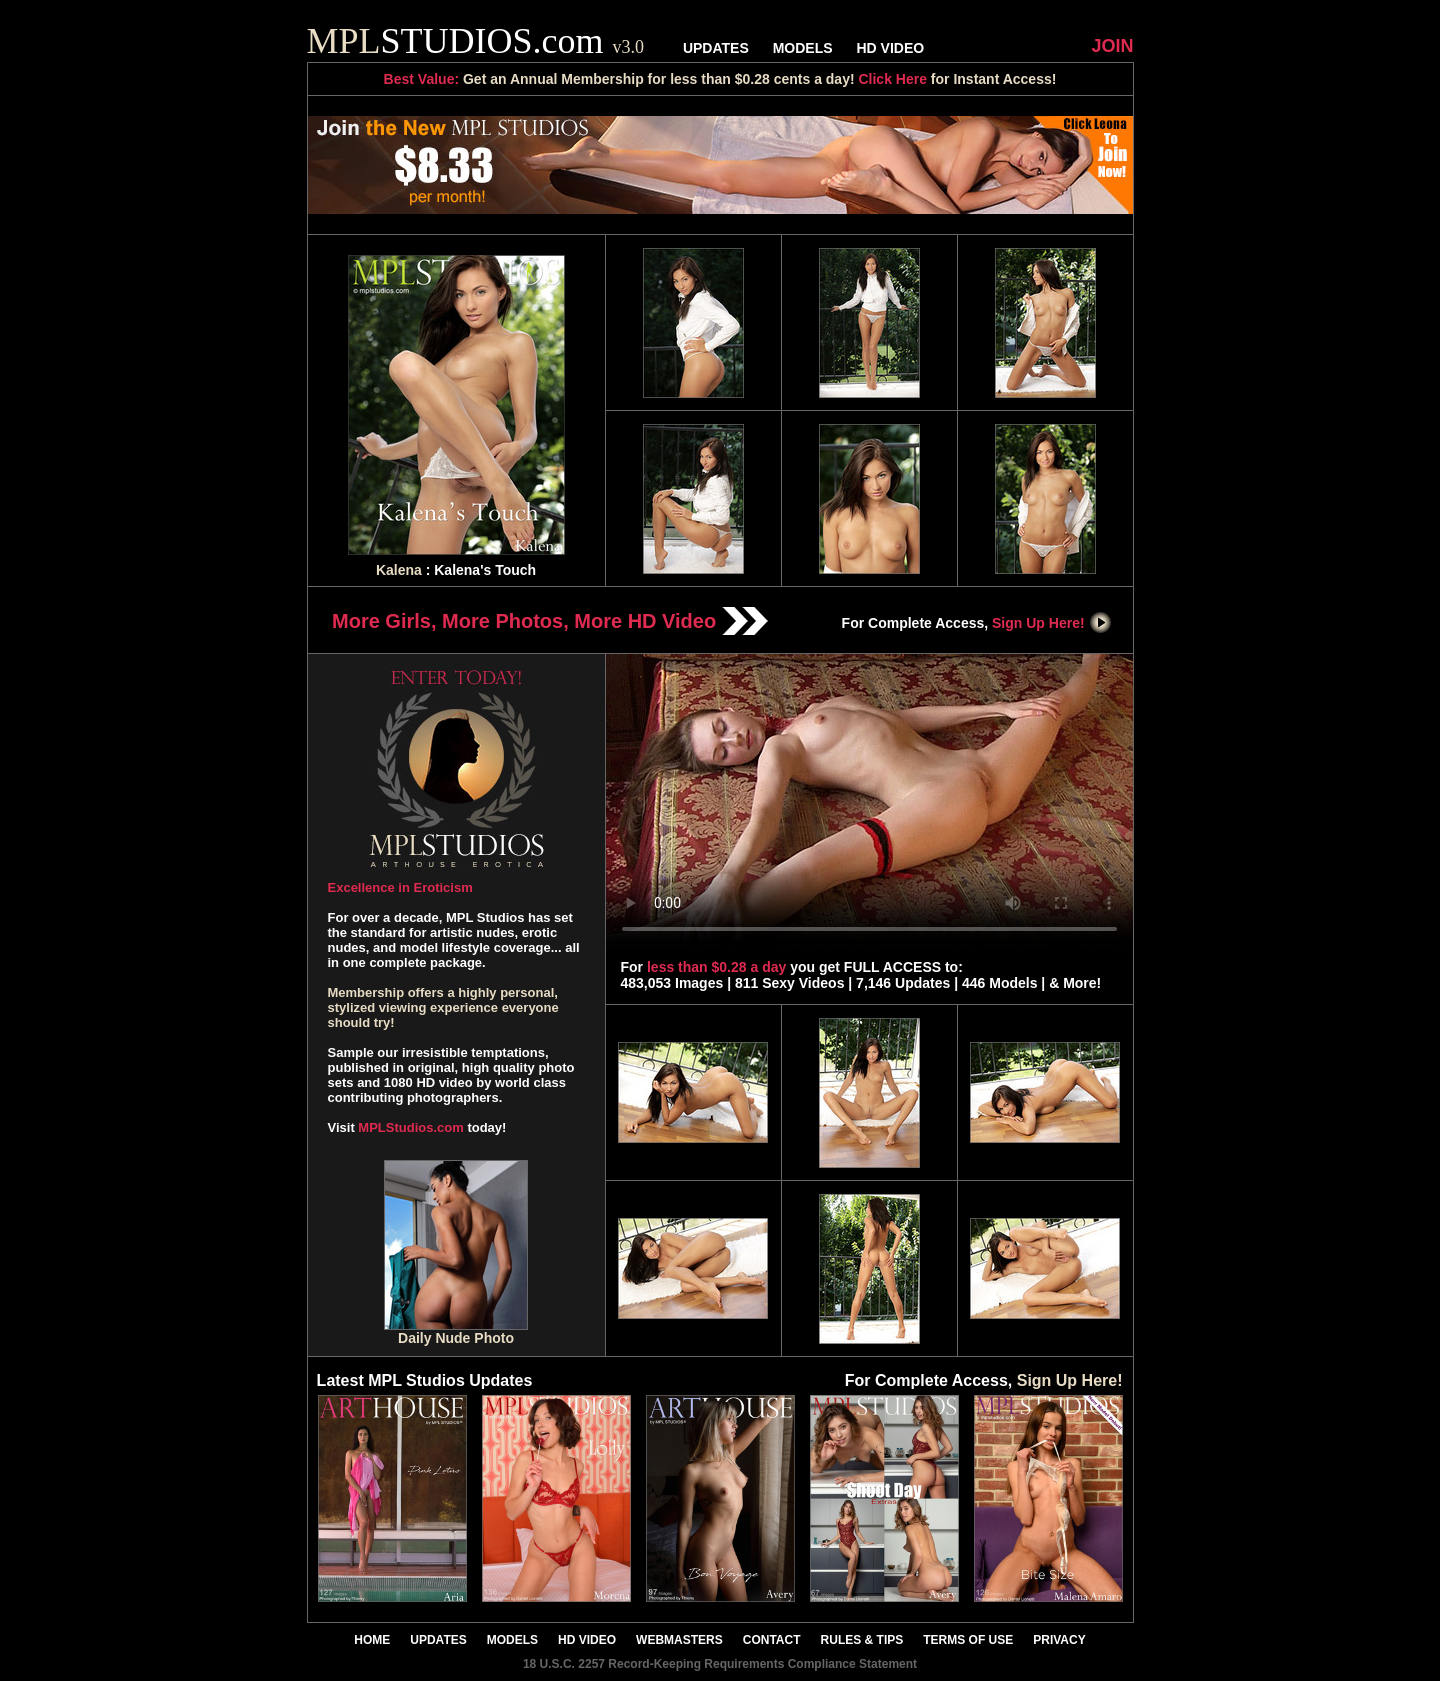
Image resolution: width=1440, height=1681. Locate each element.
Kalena (399, 570)
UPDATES (716, 48)
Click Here (892, 79)
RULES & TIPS (862, 1640)
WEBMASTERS (679, 1640)
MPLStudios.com (410, 1127)
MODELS (803, 48)
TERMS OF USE (968, 1640)
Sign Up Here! (1052, 623)
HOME (372, 1640)
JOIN (1112, 46)
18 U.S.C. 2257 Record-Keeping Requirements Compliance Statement (720, 1664)
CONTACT (772, 1640)
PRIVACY (1059, 1640)
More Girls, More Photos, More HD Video (550, 621)
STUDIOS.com (476, 41)
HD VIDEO (890, 48)
